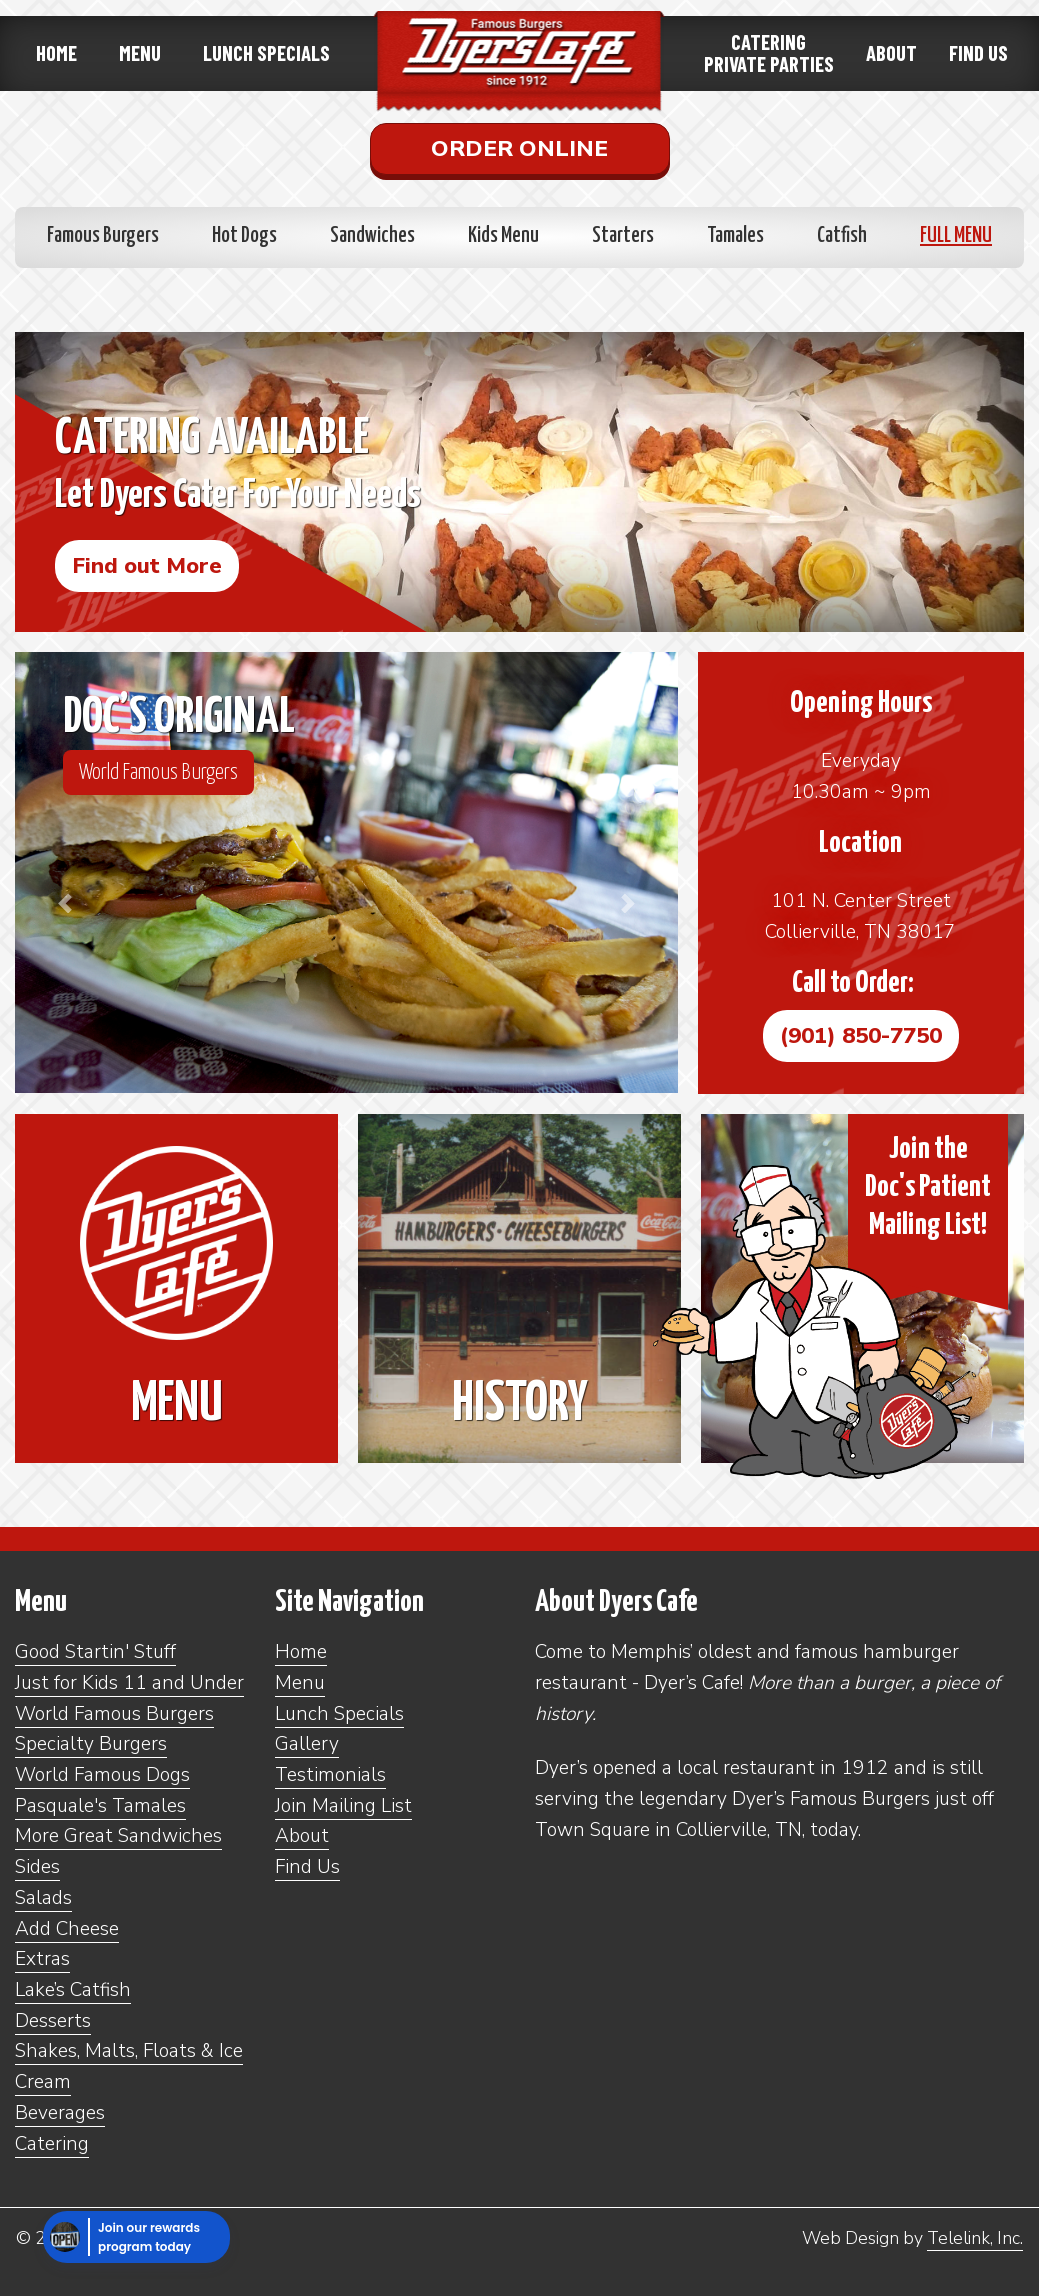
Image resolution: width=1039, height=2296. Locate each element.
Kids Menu (503, 236)
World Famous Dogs (102, 1775)
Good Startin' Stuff (95, 1652)
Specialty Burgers (91, 1744)
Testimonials (330, 1775)
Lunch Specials (266, 52)
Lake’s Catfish (73, 1990)
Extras (42, 1959)
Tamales (735, 236)
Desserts (53, 2021)
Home (56, 52)
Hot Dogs (244, 236)
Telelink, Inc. (975, 2238)
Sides (37, 1867)
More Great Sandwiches (118, 1836)
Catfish (842, 236)
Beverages (60, 2113)
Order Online (519, 148)
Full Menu (956, 236)
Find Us (978, 52)
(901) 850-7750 (861, 1035)
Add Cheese (67, 1929)
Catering (52, 2144)
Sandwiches (372, 236)
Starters (623, 236)
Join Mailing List (343, 1806)
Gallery (307, 1744)
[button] (64, 904)
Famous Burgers (103, 236)
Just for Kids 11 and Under (129, 1683)
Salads (43, 1898)
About (891, 52)
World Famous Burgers (158, 772)
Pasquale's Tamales (100, 1806)
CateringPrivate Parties (769, 52)
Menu (140, 52)
